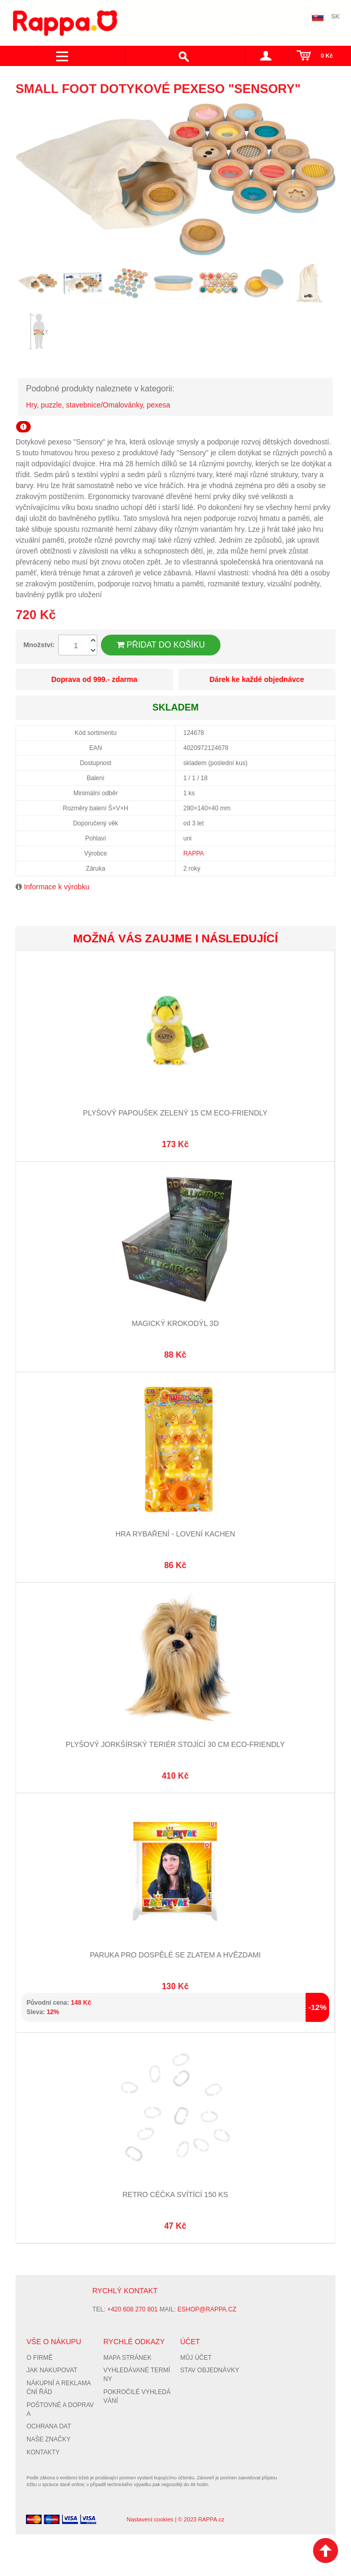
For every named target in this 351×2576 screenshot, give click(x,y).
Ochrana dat (49, 2426)
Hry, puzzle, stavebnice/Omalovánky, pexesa (98, 405)
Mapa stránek (127, 2357)
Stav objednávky (209, 2370)
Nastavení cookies (149, 2519)
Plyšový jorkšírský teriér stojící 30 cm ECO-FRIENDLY (175, 1744)
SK (335, 16)
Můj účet (196, 2357)
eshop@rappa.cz (206, 2309)
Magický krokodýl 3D (175, 1323)
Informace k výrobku (56, 887)
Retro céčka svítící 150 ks (175, 2194)
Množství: (39, 645)
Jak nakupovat (52, 2370)
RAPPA (194, 853)
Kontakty (43, 2452)
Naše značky (49, 2439)
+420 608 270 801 (132, 2309)
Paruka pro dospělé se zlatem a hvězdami (175, 1955)
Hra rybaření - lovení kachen (175, 1534)
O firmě (40, 2357)
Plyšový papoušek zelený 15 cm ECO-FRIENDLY (175, 1113)
